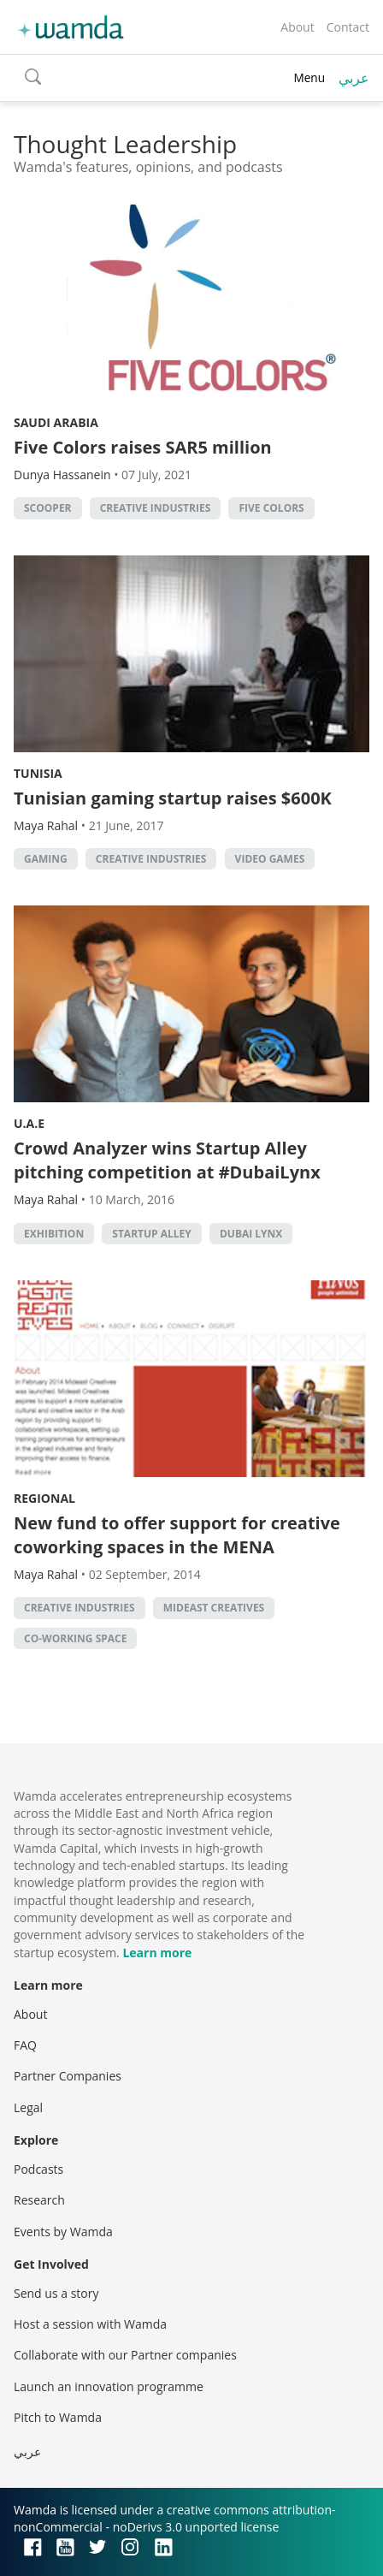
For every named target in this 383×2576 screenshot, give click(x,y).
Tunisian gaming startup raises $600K (173, 798)
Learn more (157, 1952)
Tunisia (38, 773)
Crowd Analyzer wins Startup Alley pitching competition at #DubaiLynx (167, 1160)
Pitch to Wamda (58, 2417)
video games (270, 859)
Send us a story (56, 2293)
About (297, 27)
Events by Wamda (63, 2231)
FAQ (25, 2045)
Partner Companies (67, 2076)
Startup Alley (151, 1233)
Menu (309, 77)
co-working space (75, 1638)
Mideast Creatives (213, 1607)
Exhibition (54, 1233)
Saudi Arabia (56, 422)
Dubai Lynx (251, 1233)
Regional (44, 1498)
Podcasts (38, 2169)
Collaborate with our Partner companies (125, 2355)
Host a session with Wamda (90, 2324)
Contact (348, 27)
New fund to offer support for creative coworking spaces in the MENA (177, 1534)
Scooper (48, 508)
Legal (28, 2107)
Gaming (46, 859)
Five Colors (271, 508)
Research (39, 2200)
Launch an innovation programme (108, 2386)
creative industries (155, 508)
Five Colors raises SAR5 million (143, 447)
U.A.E (29, 1123)
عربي (354, 78)
